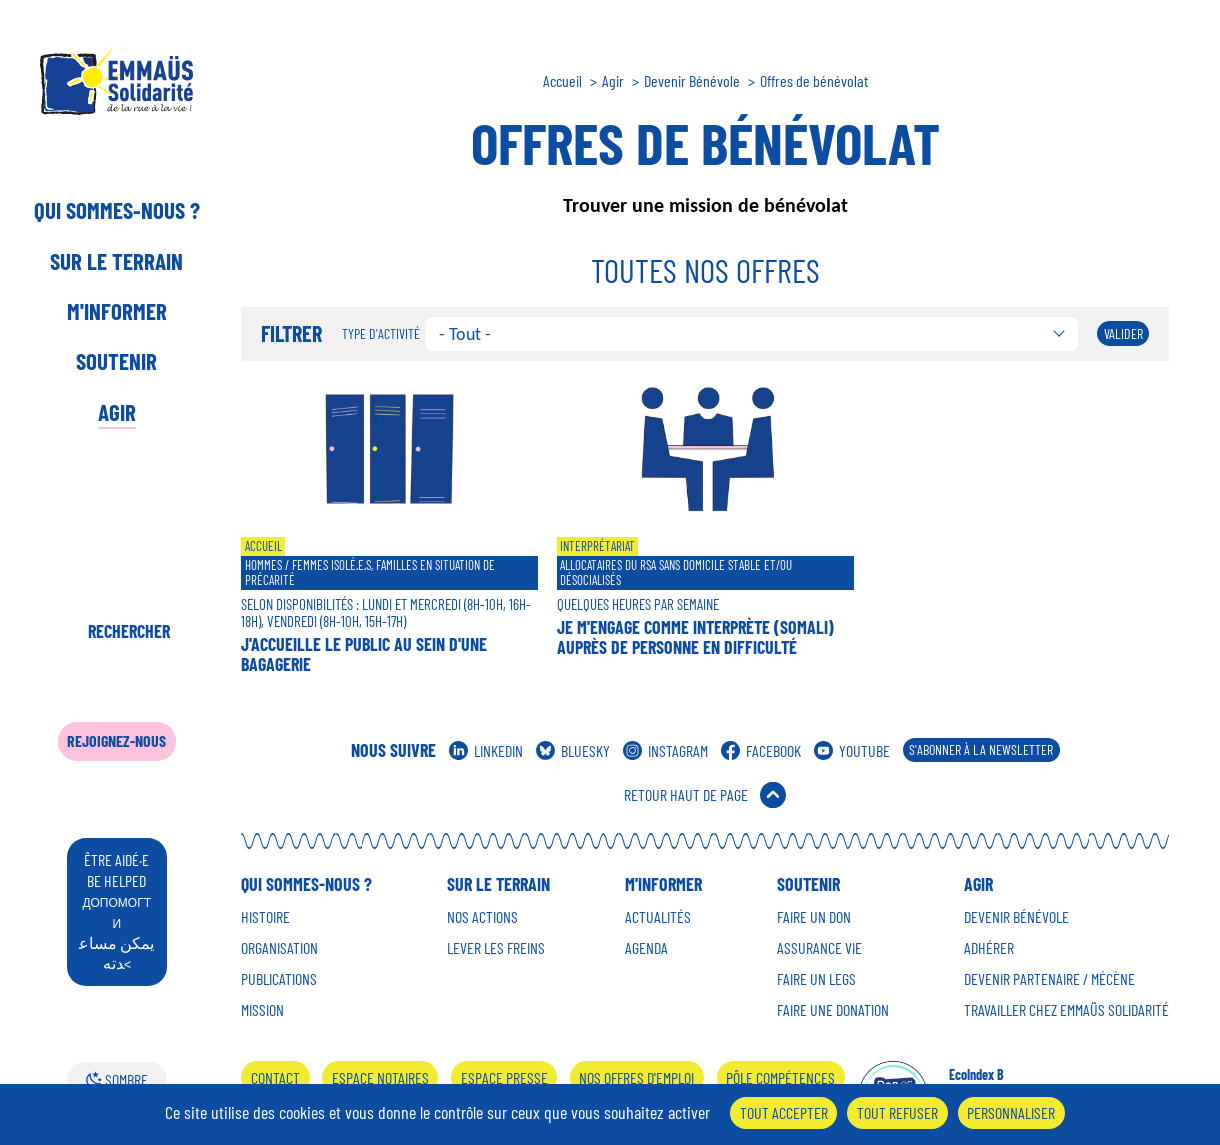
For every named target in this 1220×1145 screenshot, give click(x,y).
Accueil (562, 81)
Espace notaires (380, 1077)
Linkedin (498, 750)
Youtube (864, 750)
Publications (279, 979)
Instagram (678, 750)
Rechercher (129, 631)
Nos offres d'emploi (636, 1077)
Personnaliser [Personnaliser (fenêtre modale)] (1011, 1112)
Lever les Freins (496, 948)
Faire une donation (833, 1010)
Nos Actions (482, 917)
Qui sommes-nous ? (117, 210)
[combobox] (752, 334)
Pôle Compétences (780, 1077)
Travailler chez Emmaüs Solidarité (1066, 1010)
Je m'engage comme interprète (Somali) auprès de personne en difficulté (695, 637)
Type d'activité (381, 334)
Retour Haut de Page (686, 794)
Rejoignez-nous (116, 740)
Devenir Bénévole (692, 81)
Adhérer (989, 948)
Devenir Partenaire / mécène (1049, 979)
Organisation (279, 948)
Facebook (773, 750)
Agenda (646, 948)
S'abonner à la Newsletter (981, 749)
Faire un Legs (816, 979)
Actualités (658, 917)
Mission (262, 1010)
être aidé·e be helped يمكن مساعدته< (116, 911)
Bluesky (585, 750)
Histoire (265, 917)
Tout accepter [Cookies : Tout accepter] (784, 1112)
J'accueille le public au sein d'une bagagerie (364, 654)
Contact (275, 1077)
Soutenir (116, 361)
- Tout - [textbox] (465, 334)
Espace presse (504, 1077)
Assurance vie (819, 948)
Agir (117, 412)
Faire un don (814, 917)
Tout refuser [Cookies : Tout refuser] (897, 1112)
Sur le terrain (116, 261)
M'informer (117, 311)
